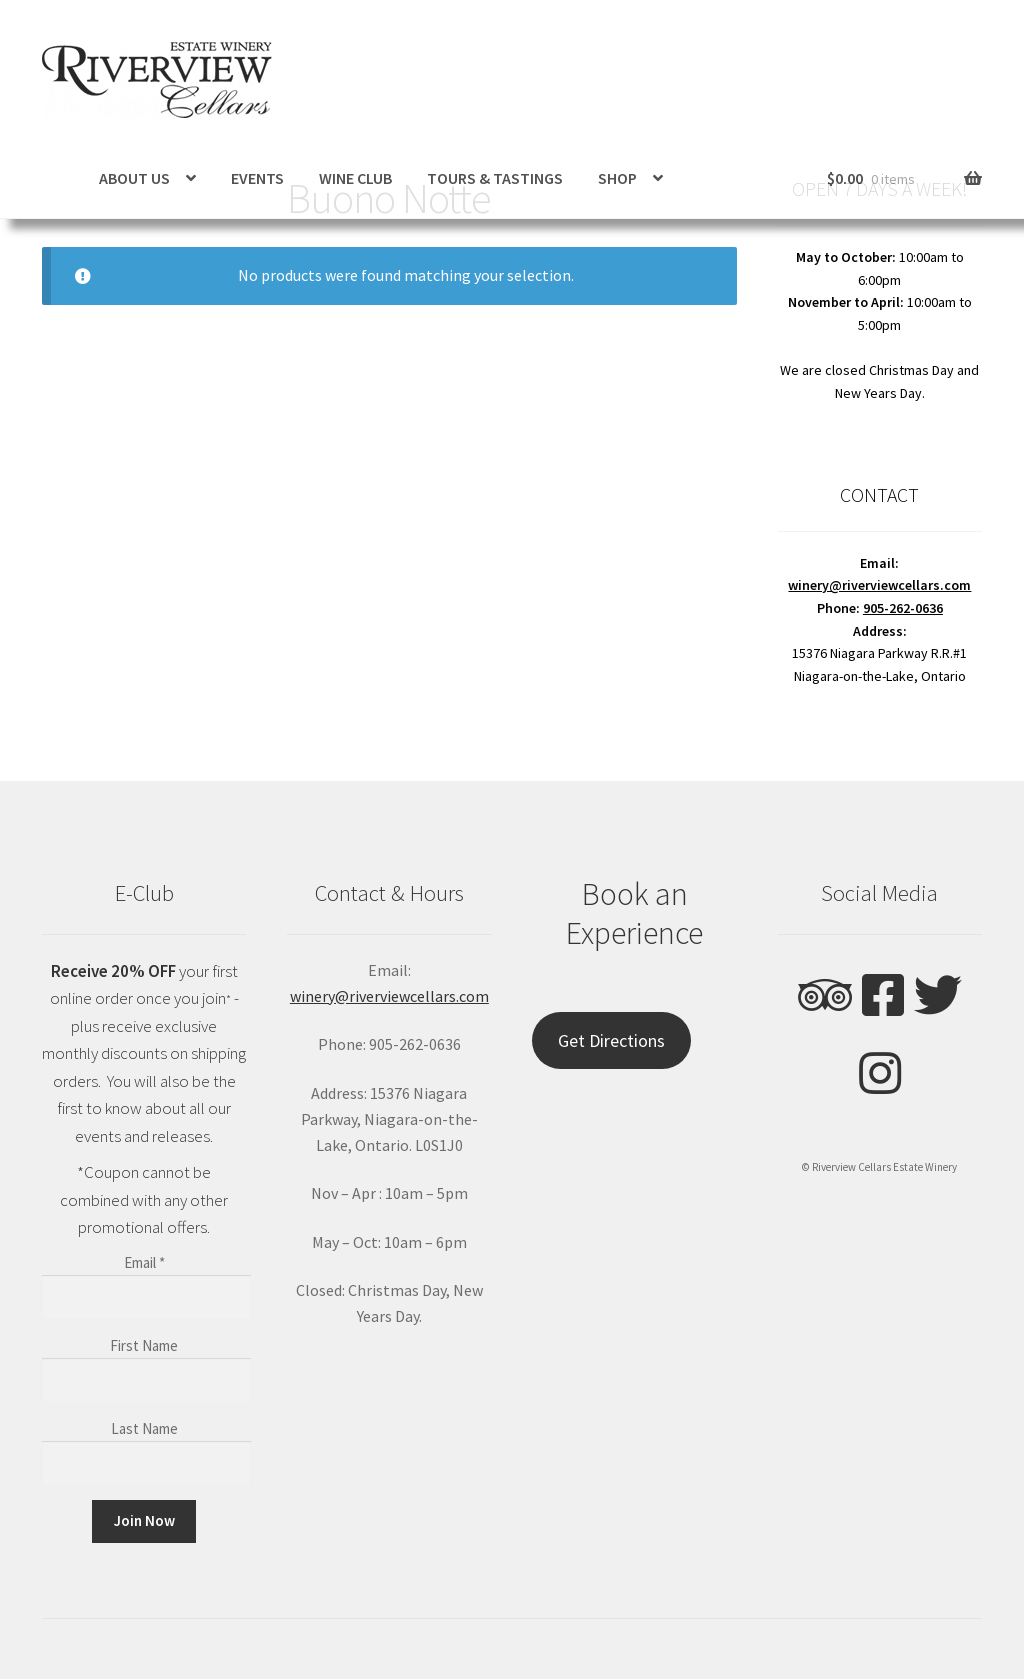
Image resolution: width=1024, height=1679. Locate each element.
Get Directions (611, 1040)
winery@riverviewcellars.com (879, 585)
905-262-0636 (903, 608)
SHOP (617, 178)
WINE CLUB (355, 178)
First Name (144, 1345)
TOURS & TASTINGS (495, 178)
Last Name (144, 1428)
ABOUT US (134, 178)
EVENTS (257, 178)
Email (144, 1262)
